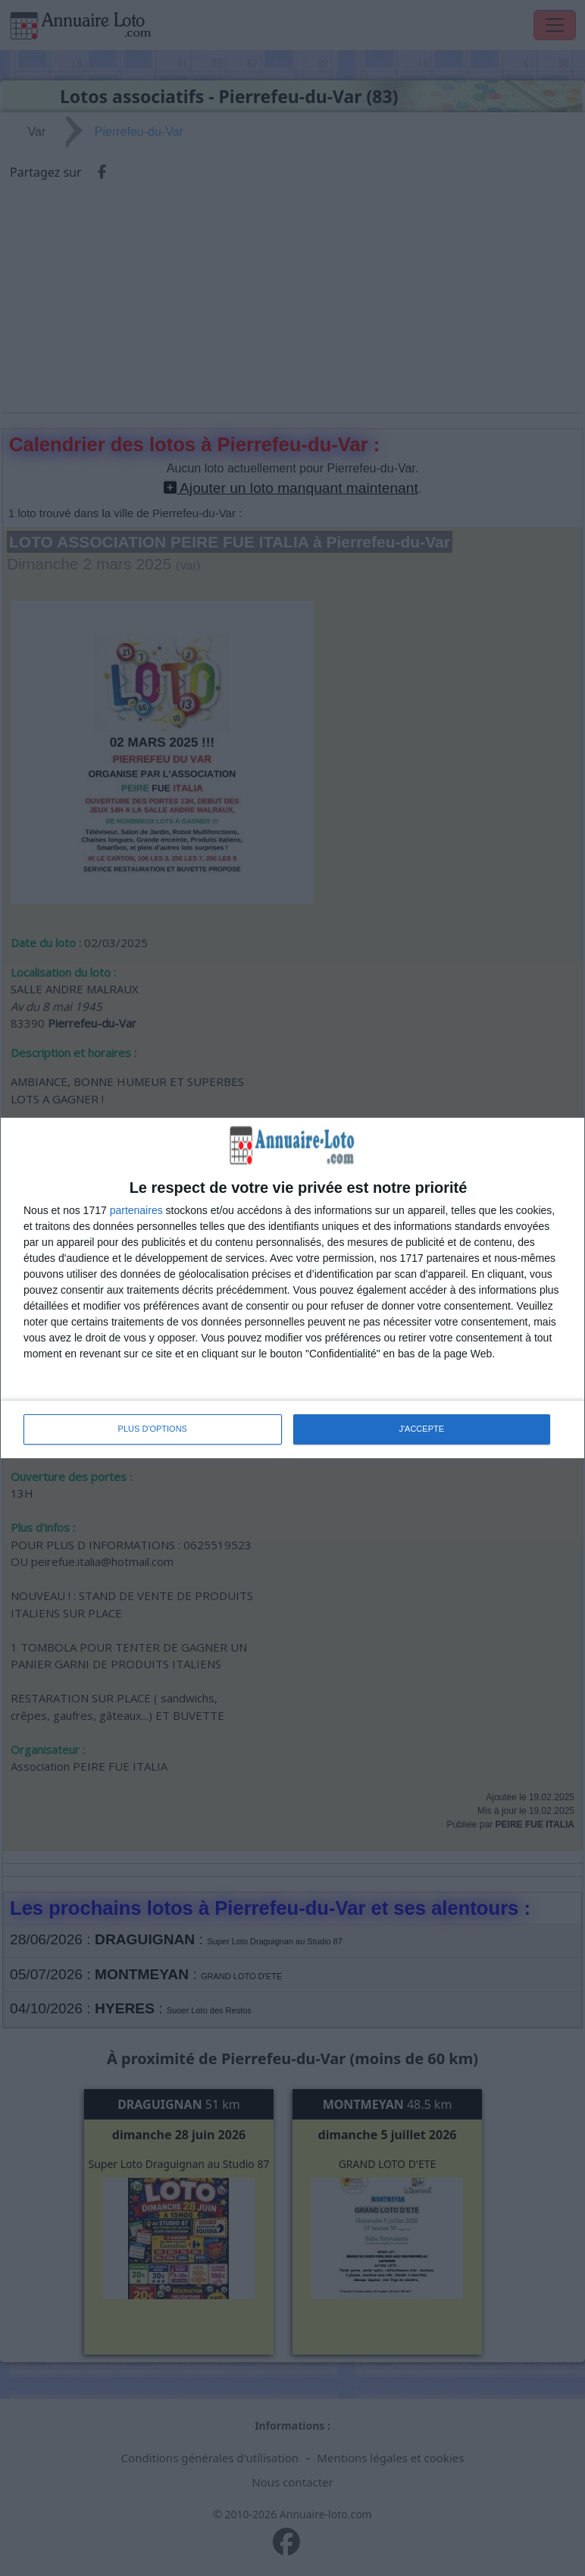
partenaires (136, 1210)
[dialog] (292, 1287)
